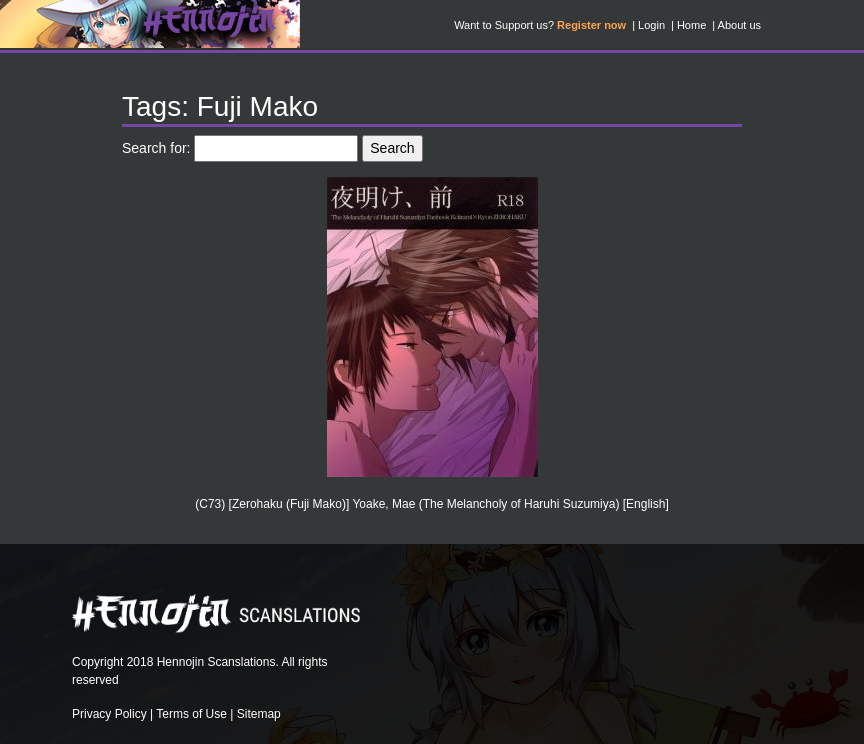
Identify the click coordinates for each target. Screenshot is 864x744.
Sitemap (259, 714)
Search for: (156, 148)
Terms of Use (191, 714)
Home (691, 25)
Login (651, 25)
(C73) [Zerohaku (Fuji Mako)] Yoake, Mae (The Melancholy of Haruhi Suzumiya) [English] (432, 504)
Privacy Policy (109, 714)
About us (739, 25)
